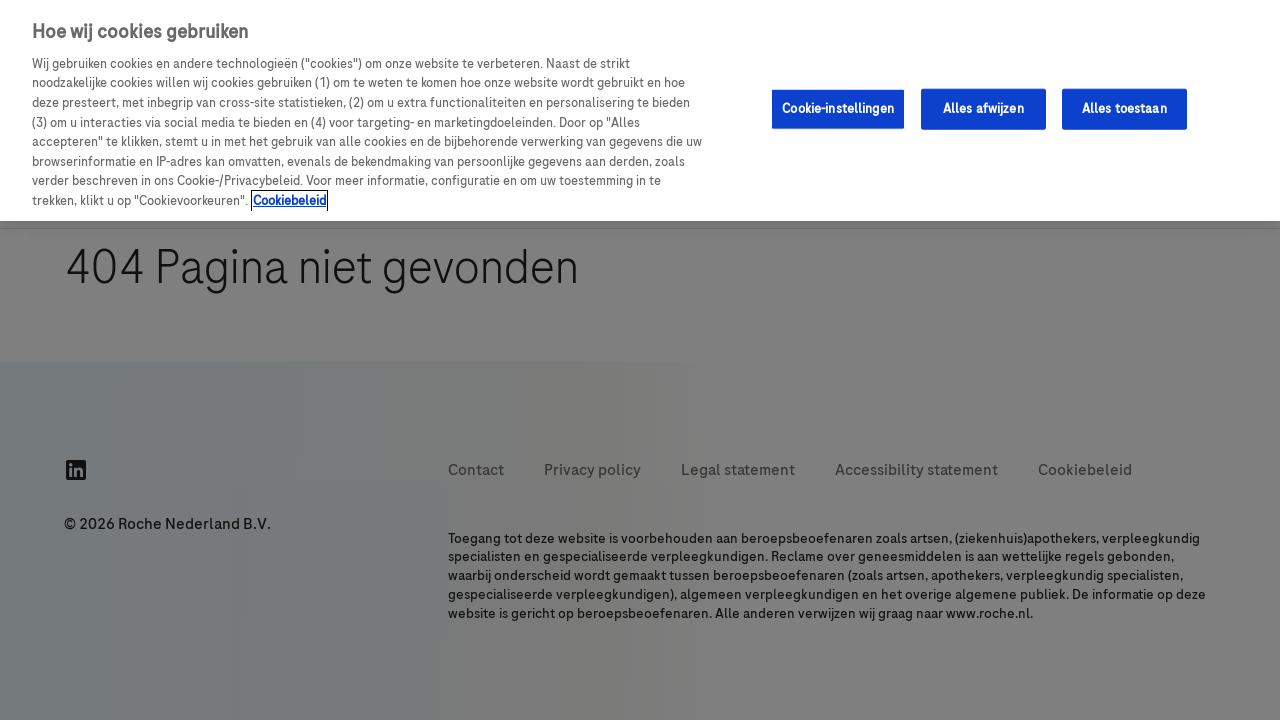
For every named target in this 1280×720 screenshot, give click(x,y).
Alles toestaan (1124, 108)
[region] (640, 110)
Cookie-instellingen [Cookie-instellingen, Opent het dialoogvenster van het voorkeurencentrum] (837, 108)
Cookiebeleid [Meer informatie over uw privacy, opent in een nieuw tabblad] (289, 201)
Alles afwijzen (983, 108)
